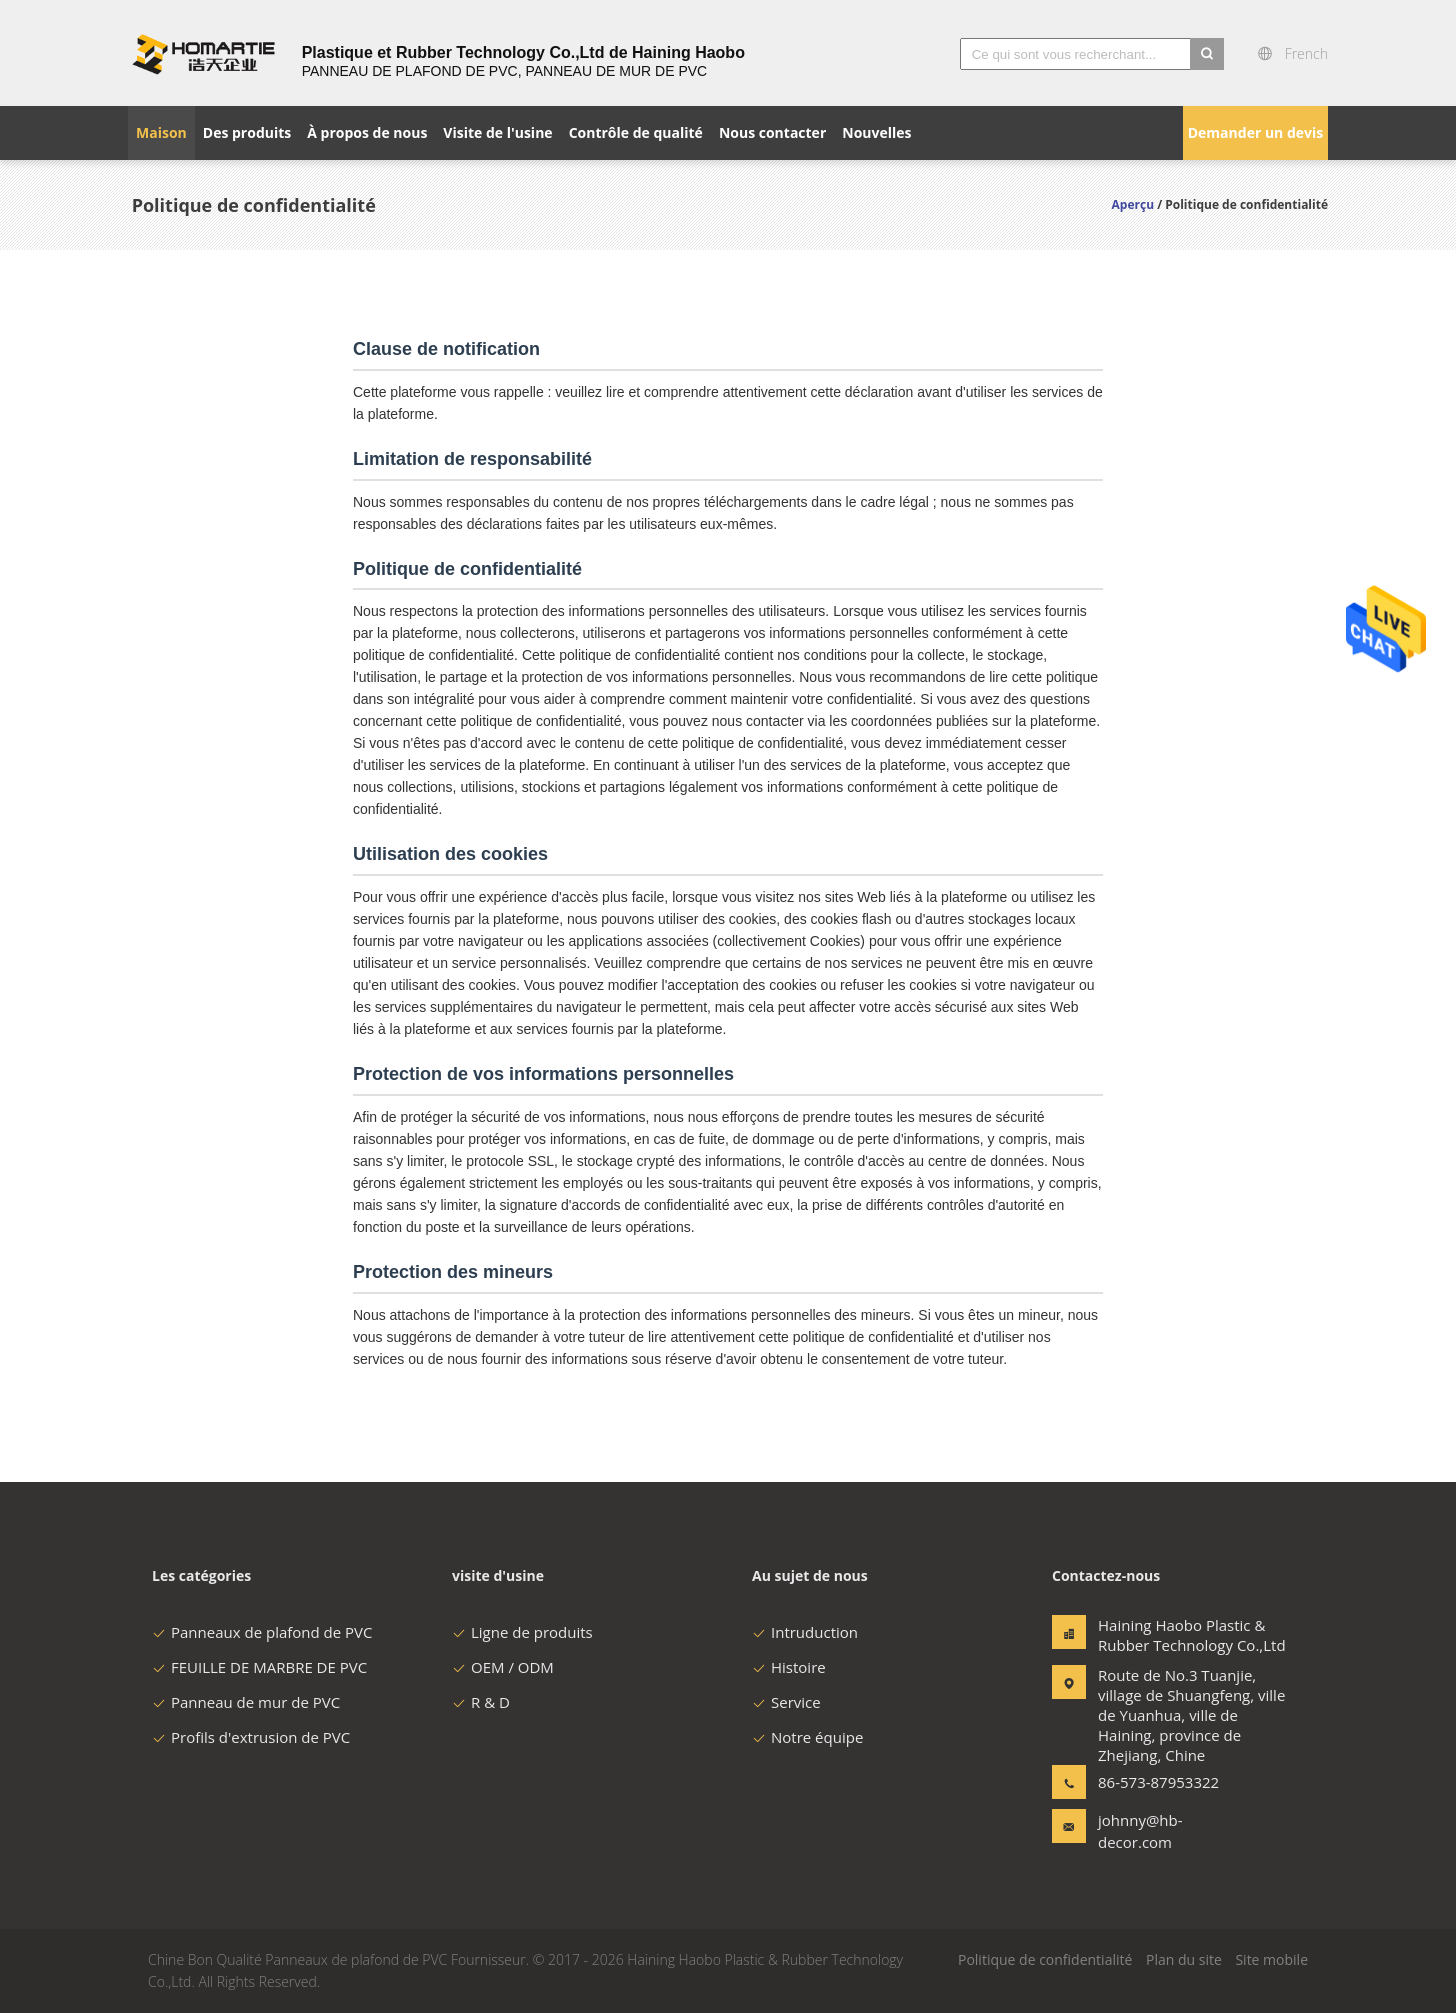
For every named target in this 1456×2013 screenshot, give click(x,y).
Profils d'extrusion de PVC (251, 1737)
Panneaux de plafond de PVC (262, 1632)
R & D (481, 1702)
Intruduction (805, 1632)
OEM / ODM (503, 1667)
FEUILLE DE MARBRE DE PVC (259, 1667)
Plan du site (1184, 1959)
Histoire (789, 1667)
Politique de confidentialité (1045, 1959)
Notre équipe (807, 1737)
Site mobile (1271, 1959)
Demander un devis (1256, 132)
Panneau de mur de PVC (246, 1702)
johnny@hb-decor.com (1140, 1831)
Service (786, 1702)
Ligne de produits (522, 1632)
